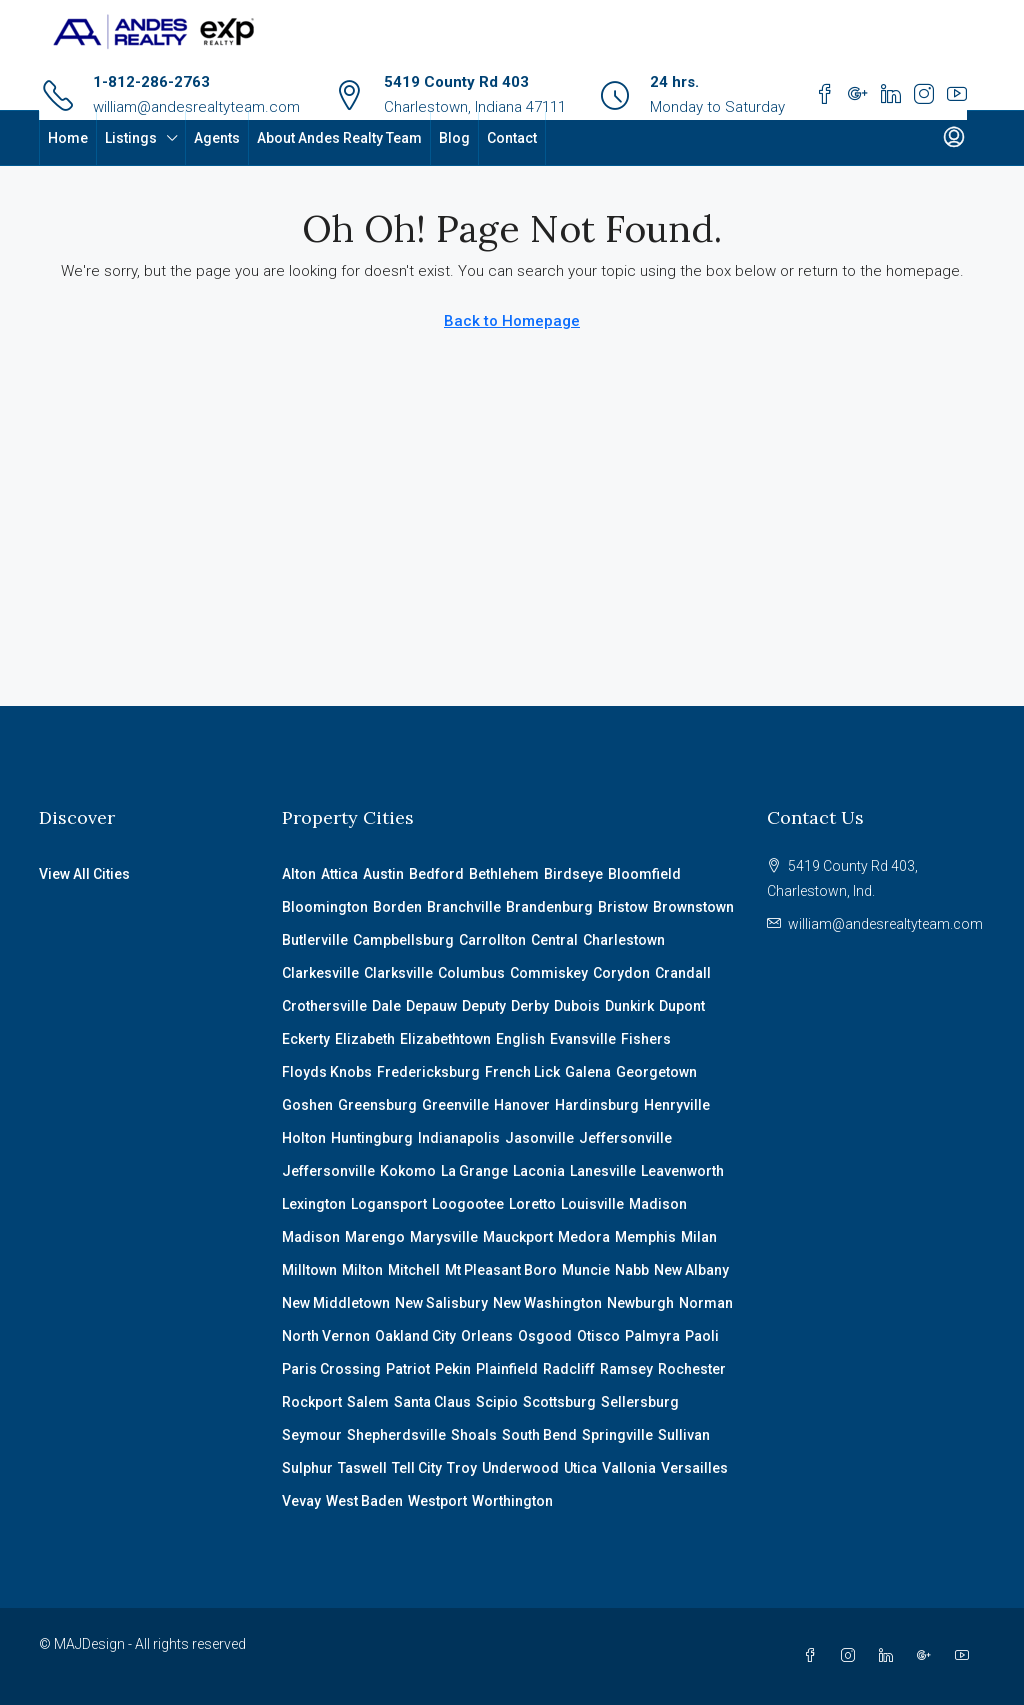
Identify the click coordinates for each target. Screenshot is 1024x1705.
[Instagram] (852, 1656)
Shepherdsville (396, 1435)
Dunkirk (629, 1006)
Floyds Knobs (327, 1072)
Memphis (645, 1237)
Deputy (484, 1006)
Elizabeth (365, 1039)
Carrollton (492, 940)
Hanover (522, 1105)
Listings (131, 138)
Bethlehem (504, 874)
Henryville (677, 1105)
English (520, 1039)
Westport (437, 1501)
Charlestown (624, 940)
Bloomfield (644, 874)
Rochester (692, 1369)
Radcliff (569, 1369)
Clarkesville (320, 973)
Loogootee (468, 1204)
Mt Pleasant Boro (501, 1270)
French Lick (522, 1072)
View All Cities (84, 874)
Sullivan (684, 1435)
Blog (454, 138)
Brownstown (693, 907)
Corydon (621, 973)
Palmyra (652, 1336)
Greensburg (377, 1105)
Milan (699, 1237)
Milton (362, 1270)
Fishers (646, 1039)
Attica (339, 874)
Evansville (583, 1039)
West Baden (364, 1501)
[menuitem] (954, 138)
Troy (462, 1468)
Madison (658, 1204)
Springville (617, 1435)
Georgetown (656, 1072)
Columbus (471, 973)
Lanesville (603, 1171)
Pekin (453, 1369)
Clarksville (398, 973)
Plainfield (507, 1369)
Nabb (632, 1270)
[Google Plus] (928, 1656)
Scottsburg (559, 1402)
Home (68, 138)
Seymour (312, 1435)
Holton (304, 1138)
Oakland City (415, 1336)
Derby (530, 1006)
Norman (706, 1303)
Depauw (431, 1006)
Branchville (464, 907)
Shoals (474, 1435)
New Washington (547, 1303)
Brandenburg (549, 907)
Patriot (408, 1369)
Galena (588, 1072)
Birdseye (573, 874)
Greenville (455, 1105)
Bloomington (325, 907)
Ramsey (626, 1369)
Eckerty (306, 1039)
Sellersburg (640, 1402)
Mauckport (518, 1237)
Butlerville (315, 940)
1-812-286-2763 (151, 82)
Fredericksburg (428, 1072)
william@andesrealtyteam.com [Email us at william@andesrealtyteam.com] (885, 924)
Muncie (586, 1270)
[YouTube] (966, 1656)
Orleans (487, 1336)
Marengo (375, 1237)
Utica (580, 1468)
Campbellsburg (403, 940)
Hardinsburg (597, 1105)
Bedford (436, 874)
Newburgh (640, 1303)
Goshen (307, 1105)
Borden (397, 907)
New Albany (691, 1270)
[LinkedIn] (890, 1656)
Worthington (512, 1501)
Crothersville (324, 1006)
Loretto (532, 1204)
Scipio (497, 1402)
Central (554, 940)
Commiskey (549, 973)
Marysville (444, 1237)
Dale (386, 1006)
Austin (383, 874)
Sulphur (307, 1468)
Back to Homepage (512, 321)
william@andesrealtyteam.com (196, 107)
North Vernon (326, 1336)
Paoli (702, 1336)
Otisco (598, 1336)
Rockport (312, 1402)
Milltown (309, 1270)
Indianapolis (459, 1138)
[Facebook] (814, 1656)
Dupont (682, 1006)
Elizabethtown (445, 1039)
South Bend (539, 1435)
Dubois (577, 1006)
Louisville (592, 1204)
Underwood (520, 1468)
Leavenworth (682, 1171)
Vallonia (629, 1468)
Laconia (539, 1171)
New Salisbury (441, 1303)
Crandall (683, 973)
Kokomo (408, 1171)
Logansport (389, 1204)
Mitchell (414, 1270)
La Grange (474, 1171)
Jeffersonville (625, 1138)
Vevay (301, 1501)
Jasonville (539, 1138)
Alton (299, 874)
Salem (368, 1402)
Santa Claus (432, 1402)
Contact (512, 138)
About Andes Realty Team (339, 138)
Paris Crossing (331, 1369)
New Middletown (336, 1303)
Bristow (623, 907)
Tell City (417, 1468)
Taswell (362, 1468)
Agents (217, 138)
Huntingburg (372, 1138)
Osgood (545, 1336)
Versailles (694, 1468)
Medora (584, 1237)
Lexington (314, 1204)
